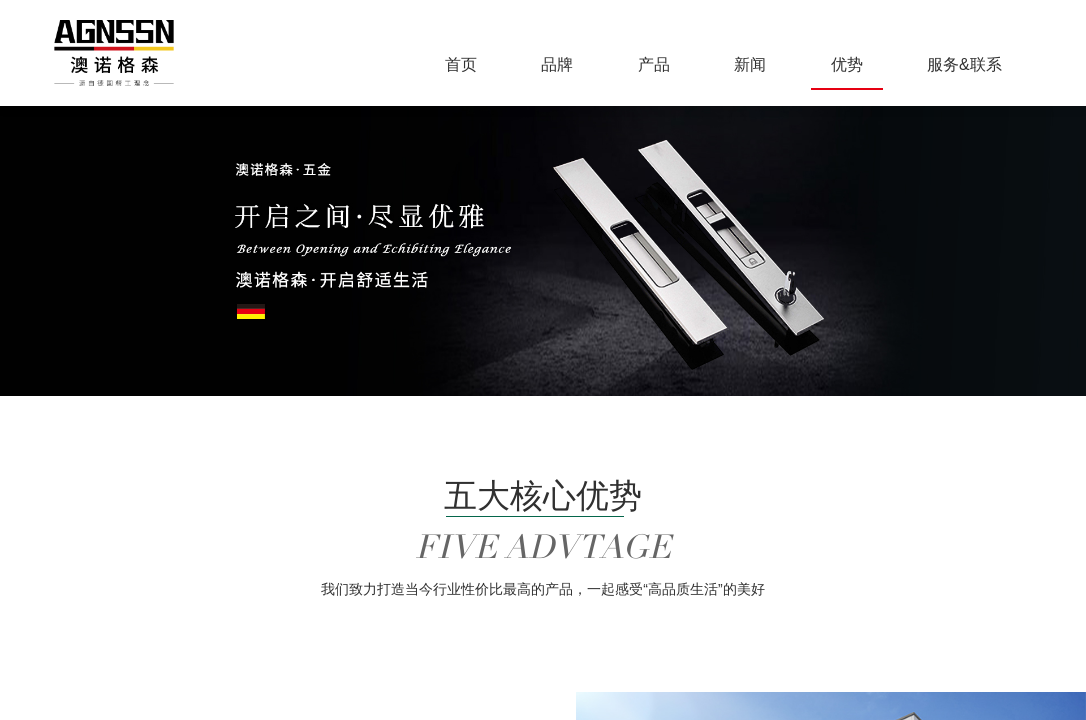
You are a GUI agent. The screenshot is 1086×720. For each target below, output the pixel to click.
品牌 (557, 64)
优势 (847, 64)
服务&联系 (964, 64)
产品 (654, 64)
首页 (461, 64)
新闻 (750, 64)
